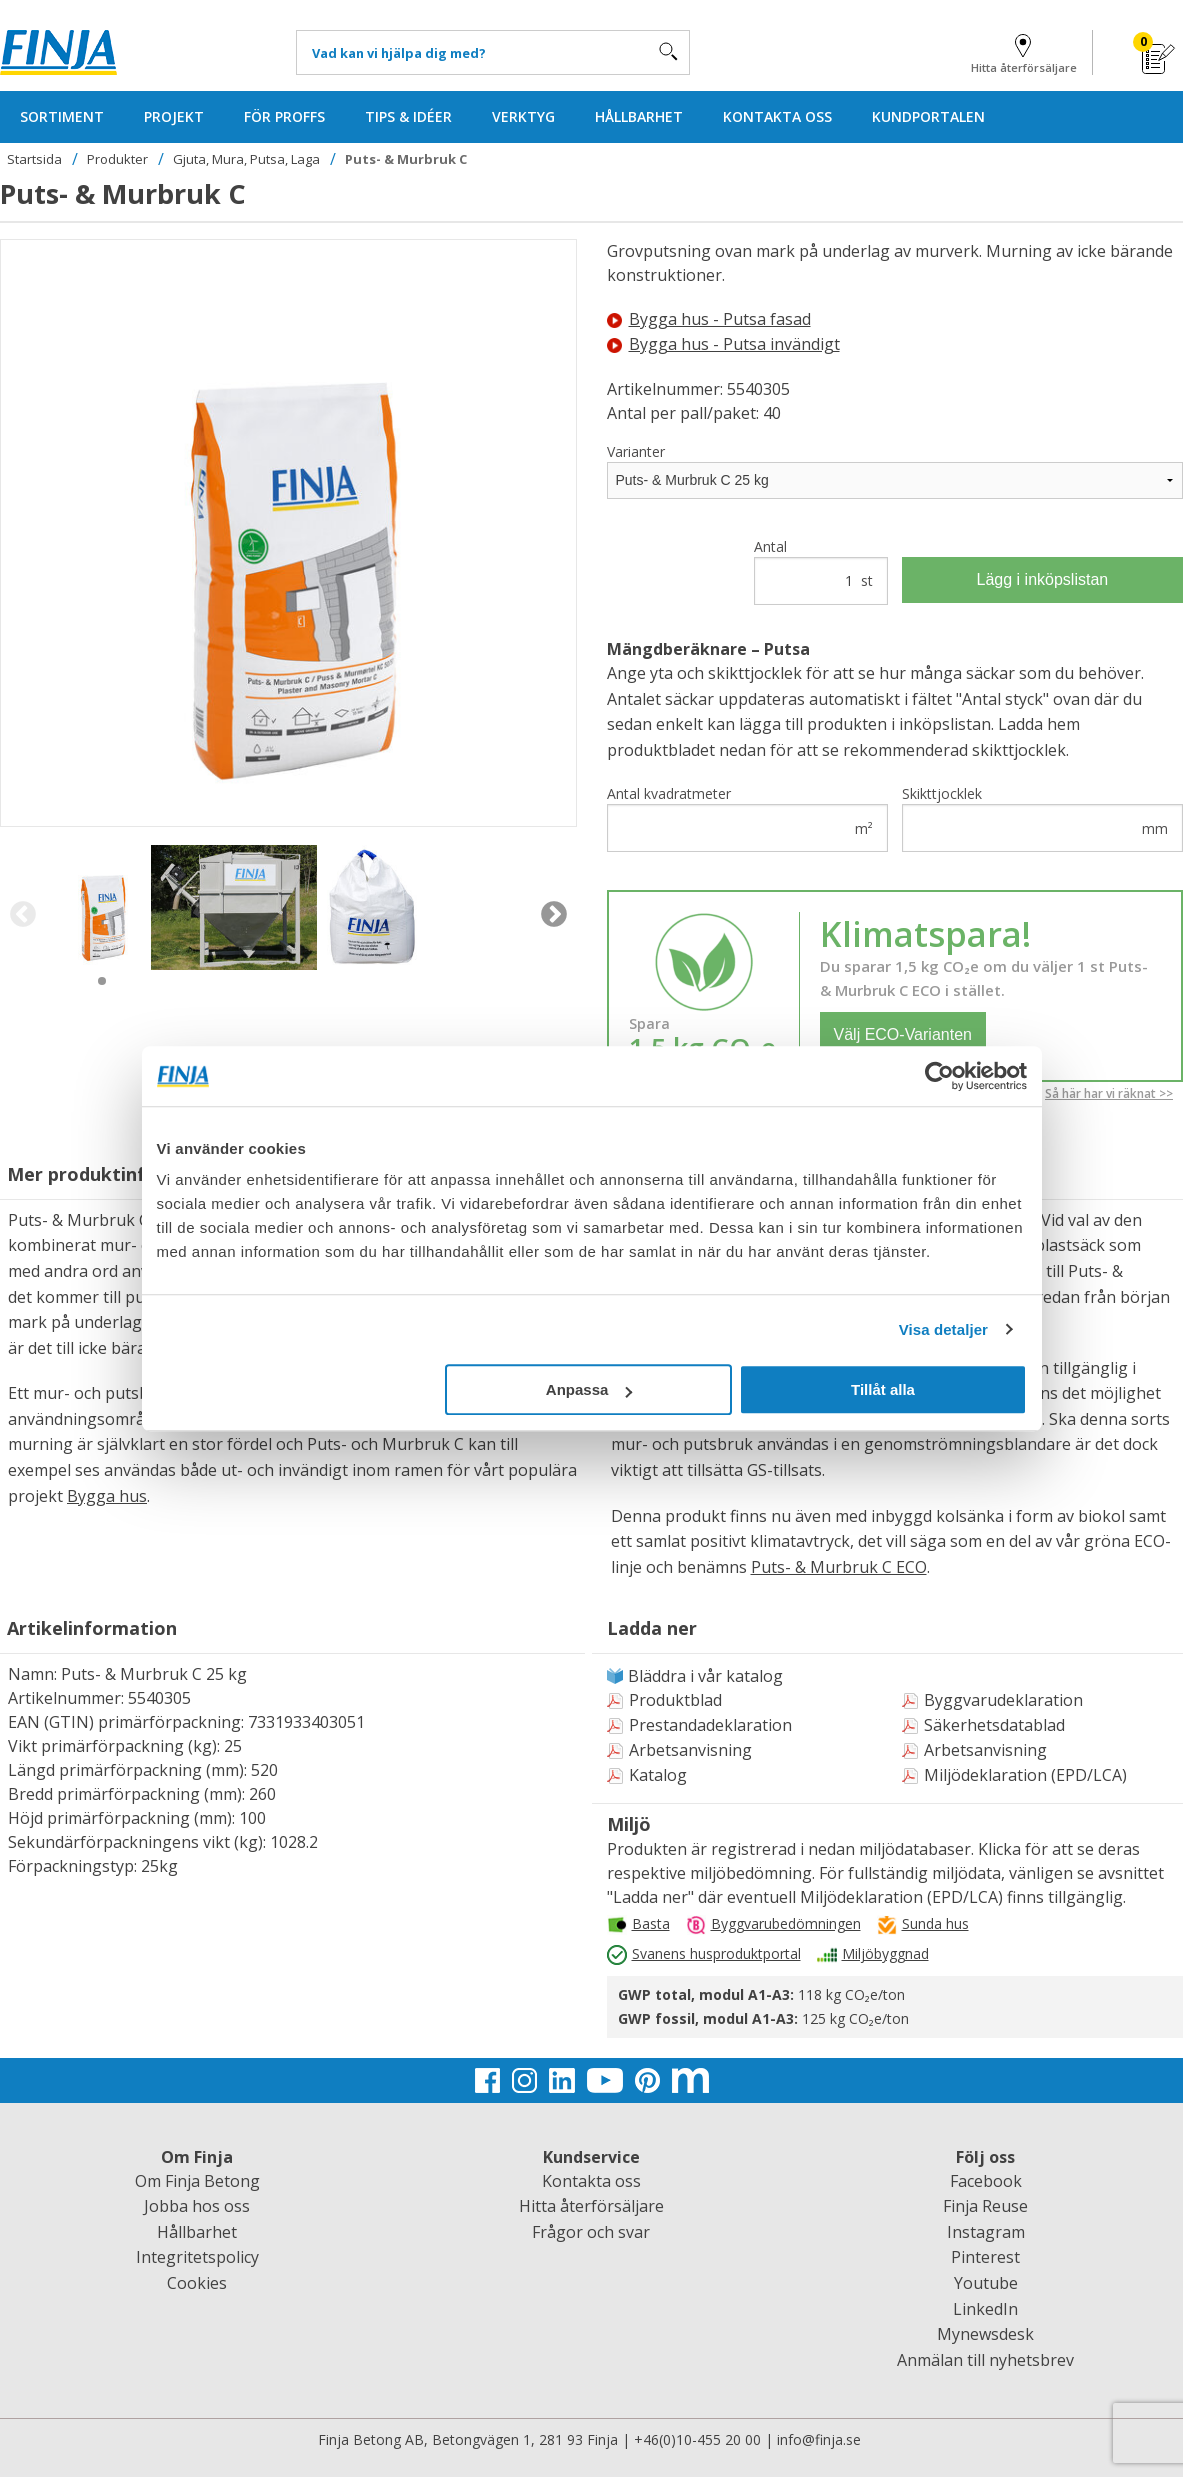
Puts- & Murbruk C (406, 159)
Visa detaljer (943, 1329)
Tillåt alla (883, 1389)
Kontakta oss (591, 2181)
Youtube (986, 2283)
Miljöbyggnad (885, 1953)
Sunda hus (935, 1923)
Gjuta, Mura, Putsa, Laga (246, 159)
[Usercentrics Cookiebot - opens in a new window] (939, 1076)
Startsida (34, 159)
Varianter (636, 451)
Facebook (986, 2181)
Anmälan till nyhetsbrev (985, 2360)
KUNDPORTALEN (928, 116)
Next (554, 915)
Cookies (197, 2283)
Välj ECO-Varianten (903, 1034)
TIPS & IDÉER (408, 116)
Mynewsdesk (985, 2334)
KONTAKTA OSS (777, 116)
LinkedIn (985, 2309)
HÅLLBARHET (639, 116)
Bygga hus (107, 1496)
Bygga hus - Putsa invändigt (723, 344)
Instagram (986, 2232)
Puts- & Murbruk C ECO (839, 1567)
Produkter (117, 159)
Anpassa (589, 1389)
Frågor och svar (591, 2232)
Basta (651, 1923)
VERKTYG (523, 116)
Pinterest (985, 2257)
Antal (821, 571)
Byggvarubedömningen (786, 1923)
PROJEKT (174, 116)
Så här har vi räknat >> (1109, 1093)
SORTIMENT (62, 116)
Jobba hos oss (197, 2206)
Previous (22, 915)
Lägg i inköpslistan (1043, 579)
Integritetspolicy (197, 2257)
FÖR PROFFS (284, 116)
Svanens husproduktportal (716, 1953)
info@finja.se (819, 2439)
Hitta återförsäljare (1024, 50)
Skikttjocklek (1042, 818)
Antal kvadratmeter (747, 818)
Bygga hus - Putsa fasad (709, 319)
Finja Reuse (985, 2206)
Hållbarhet (197, 2232)
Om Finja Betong (197, 2181)
